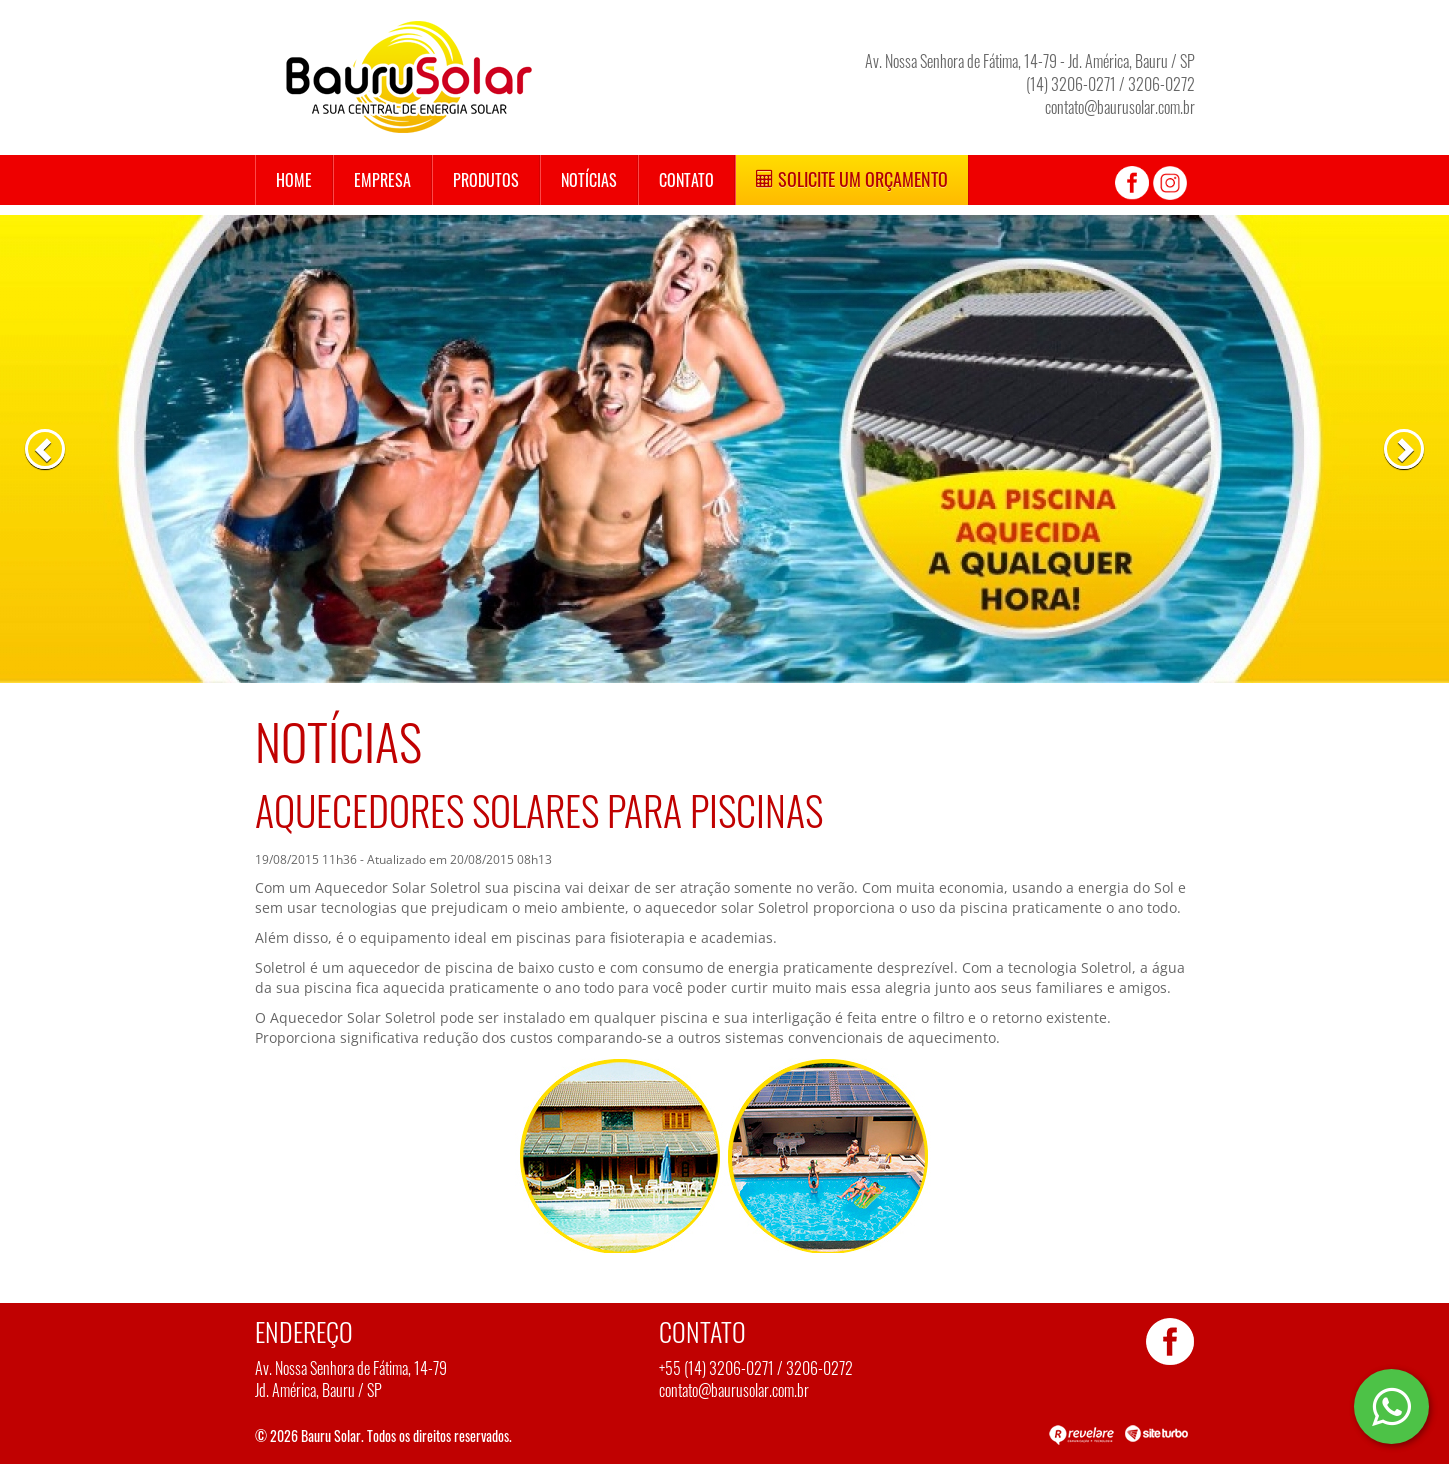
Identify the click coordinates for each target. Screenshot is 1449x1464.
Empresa (382, 180)
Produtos (486, 180)
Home (294, 180)
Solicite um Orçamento (852, 179)
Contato (686, 180)
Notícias (589, 180)
